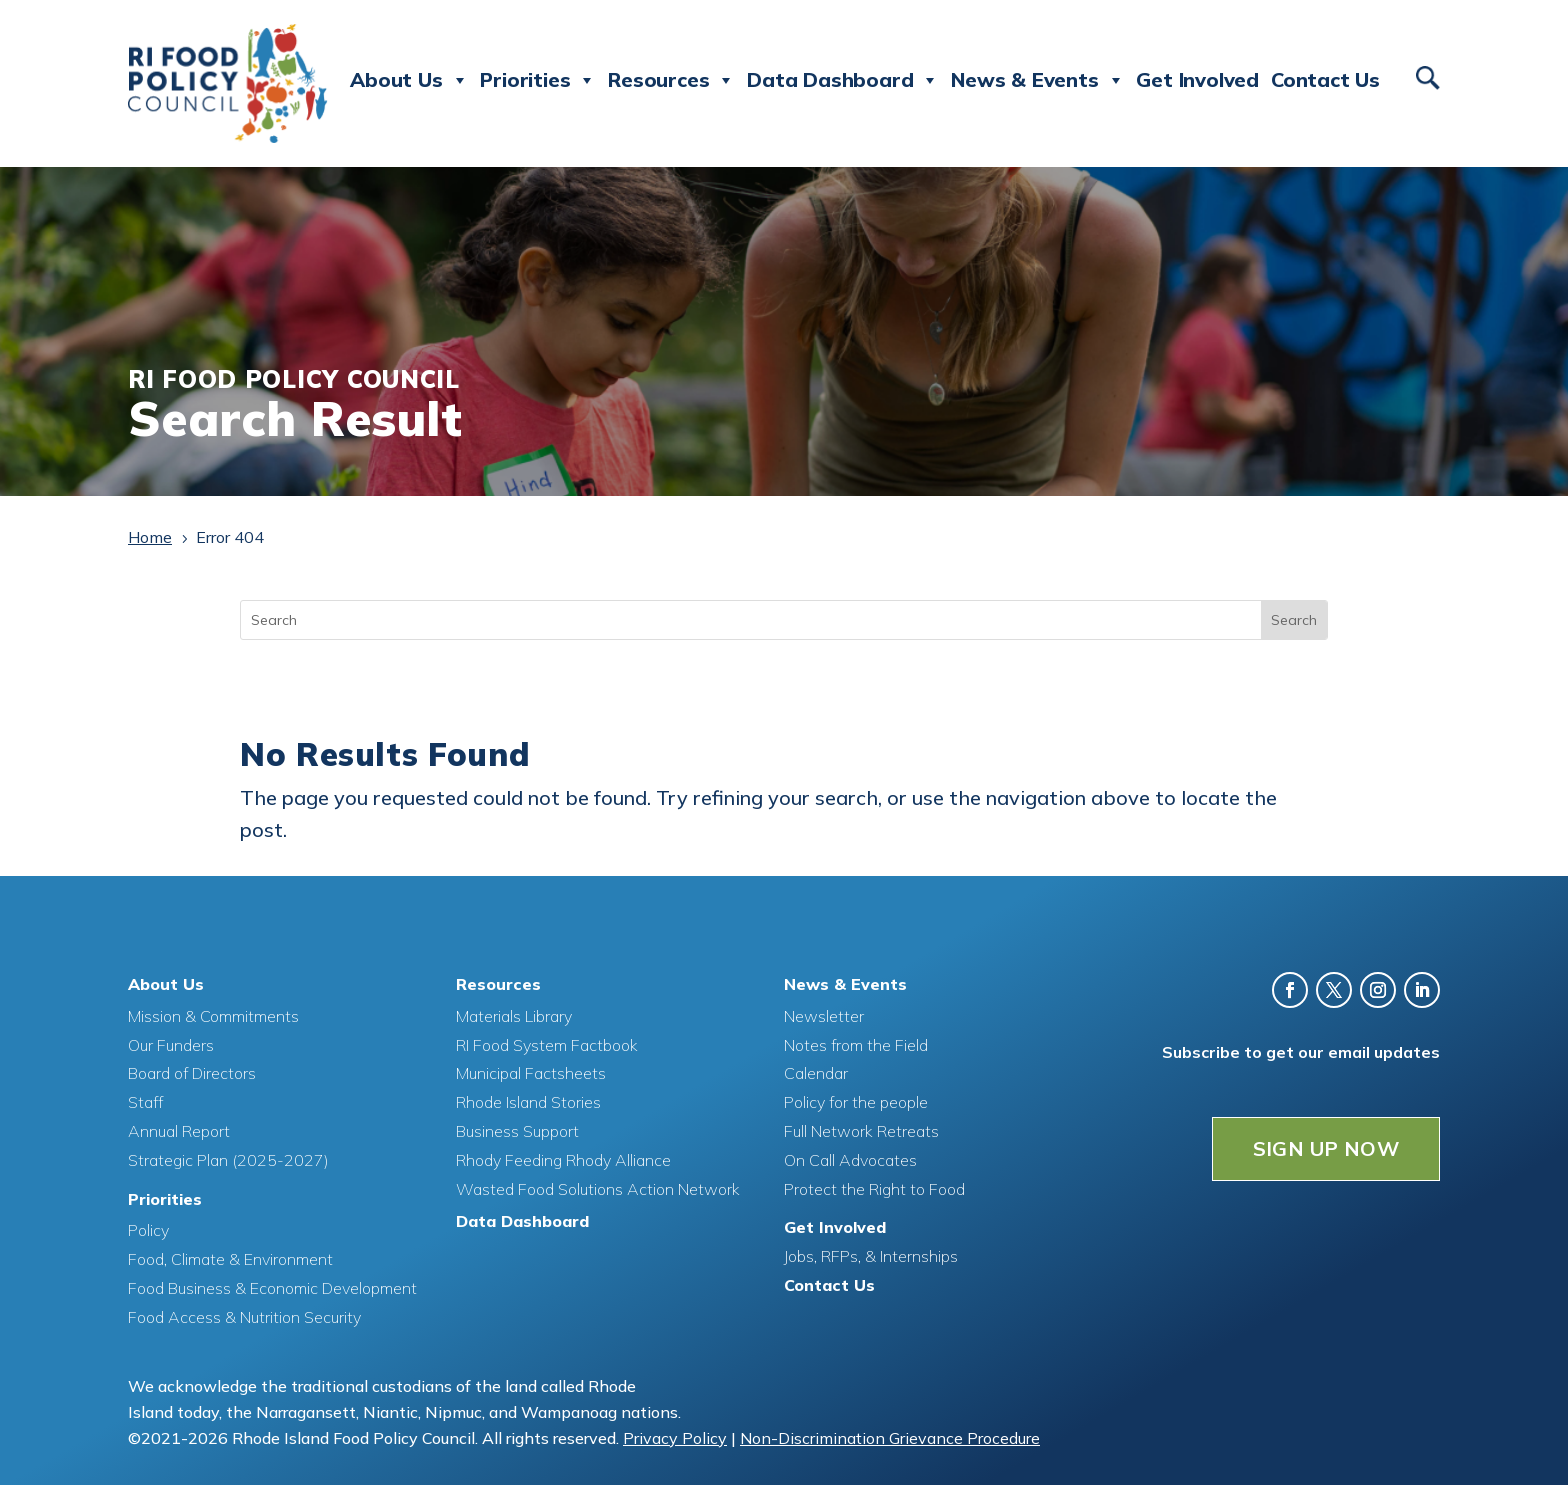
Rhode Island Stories (528, 1101)
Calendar (816, 1072)
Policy (148, 1229)
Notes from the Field (856, 1044)
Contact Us (1325, 79)
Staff (145, 1101)
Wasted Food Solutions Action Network (598, 1188)
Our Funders (171, 1044)
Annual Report (179, 1130)
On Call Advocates (850, 1159)
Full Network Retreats (861, 1130)
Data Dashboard (843, 80)
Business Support (517, 1130)
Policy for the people (856, 1101)
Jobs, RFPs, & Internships (871, 1255)
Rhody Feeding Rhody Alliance (563, 1159)
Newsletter (824, 1015)
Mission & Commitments (213, 1015)
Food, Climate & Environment (230, 1258)
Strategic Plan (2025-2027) (228, 1159)
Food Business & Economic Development (272, 1287)
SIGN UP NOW (1326, 1147)
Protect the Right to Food (874, 1188)
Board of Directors (192, 1072)
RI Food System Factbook (547, 1044)
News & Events (1037, 80)
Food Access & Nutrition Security (244, 1316)
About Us (409, 80)
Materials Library (514, 1015)
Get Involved (1197, 79)
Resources (671, 80)
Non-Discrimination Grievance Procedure (890, 1437)
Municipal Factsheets (531, 1072)
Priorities (538, 80)
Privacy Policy (675, 1437)
